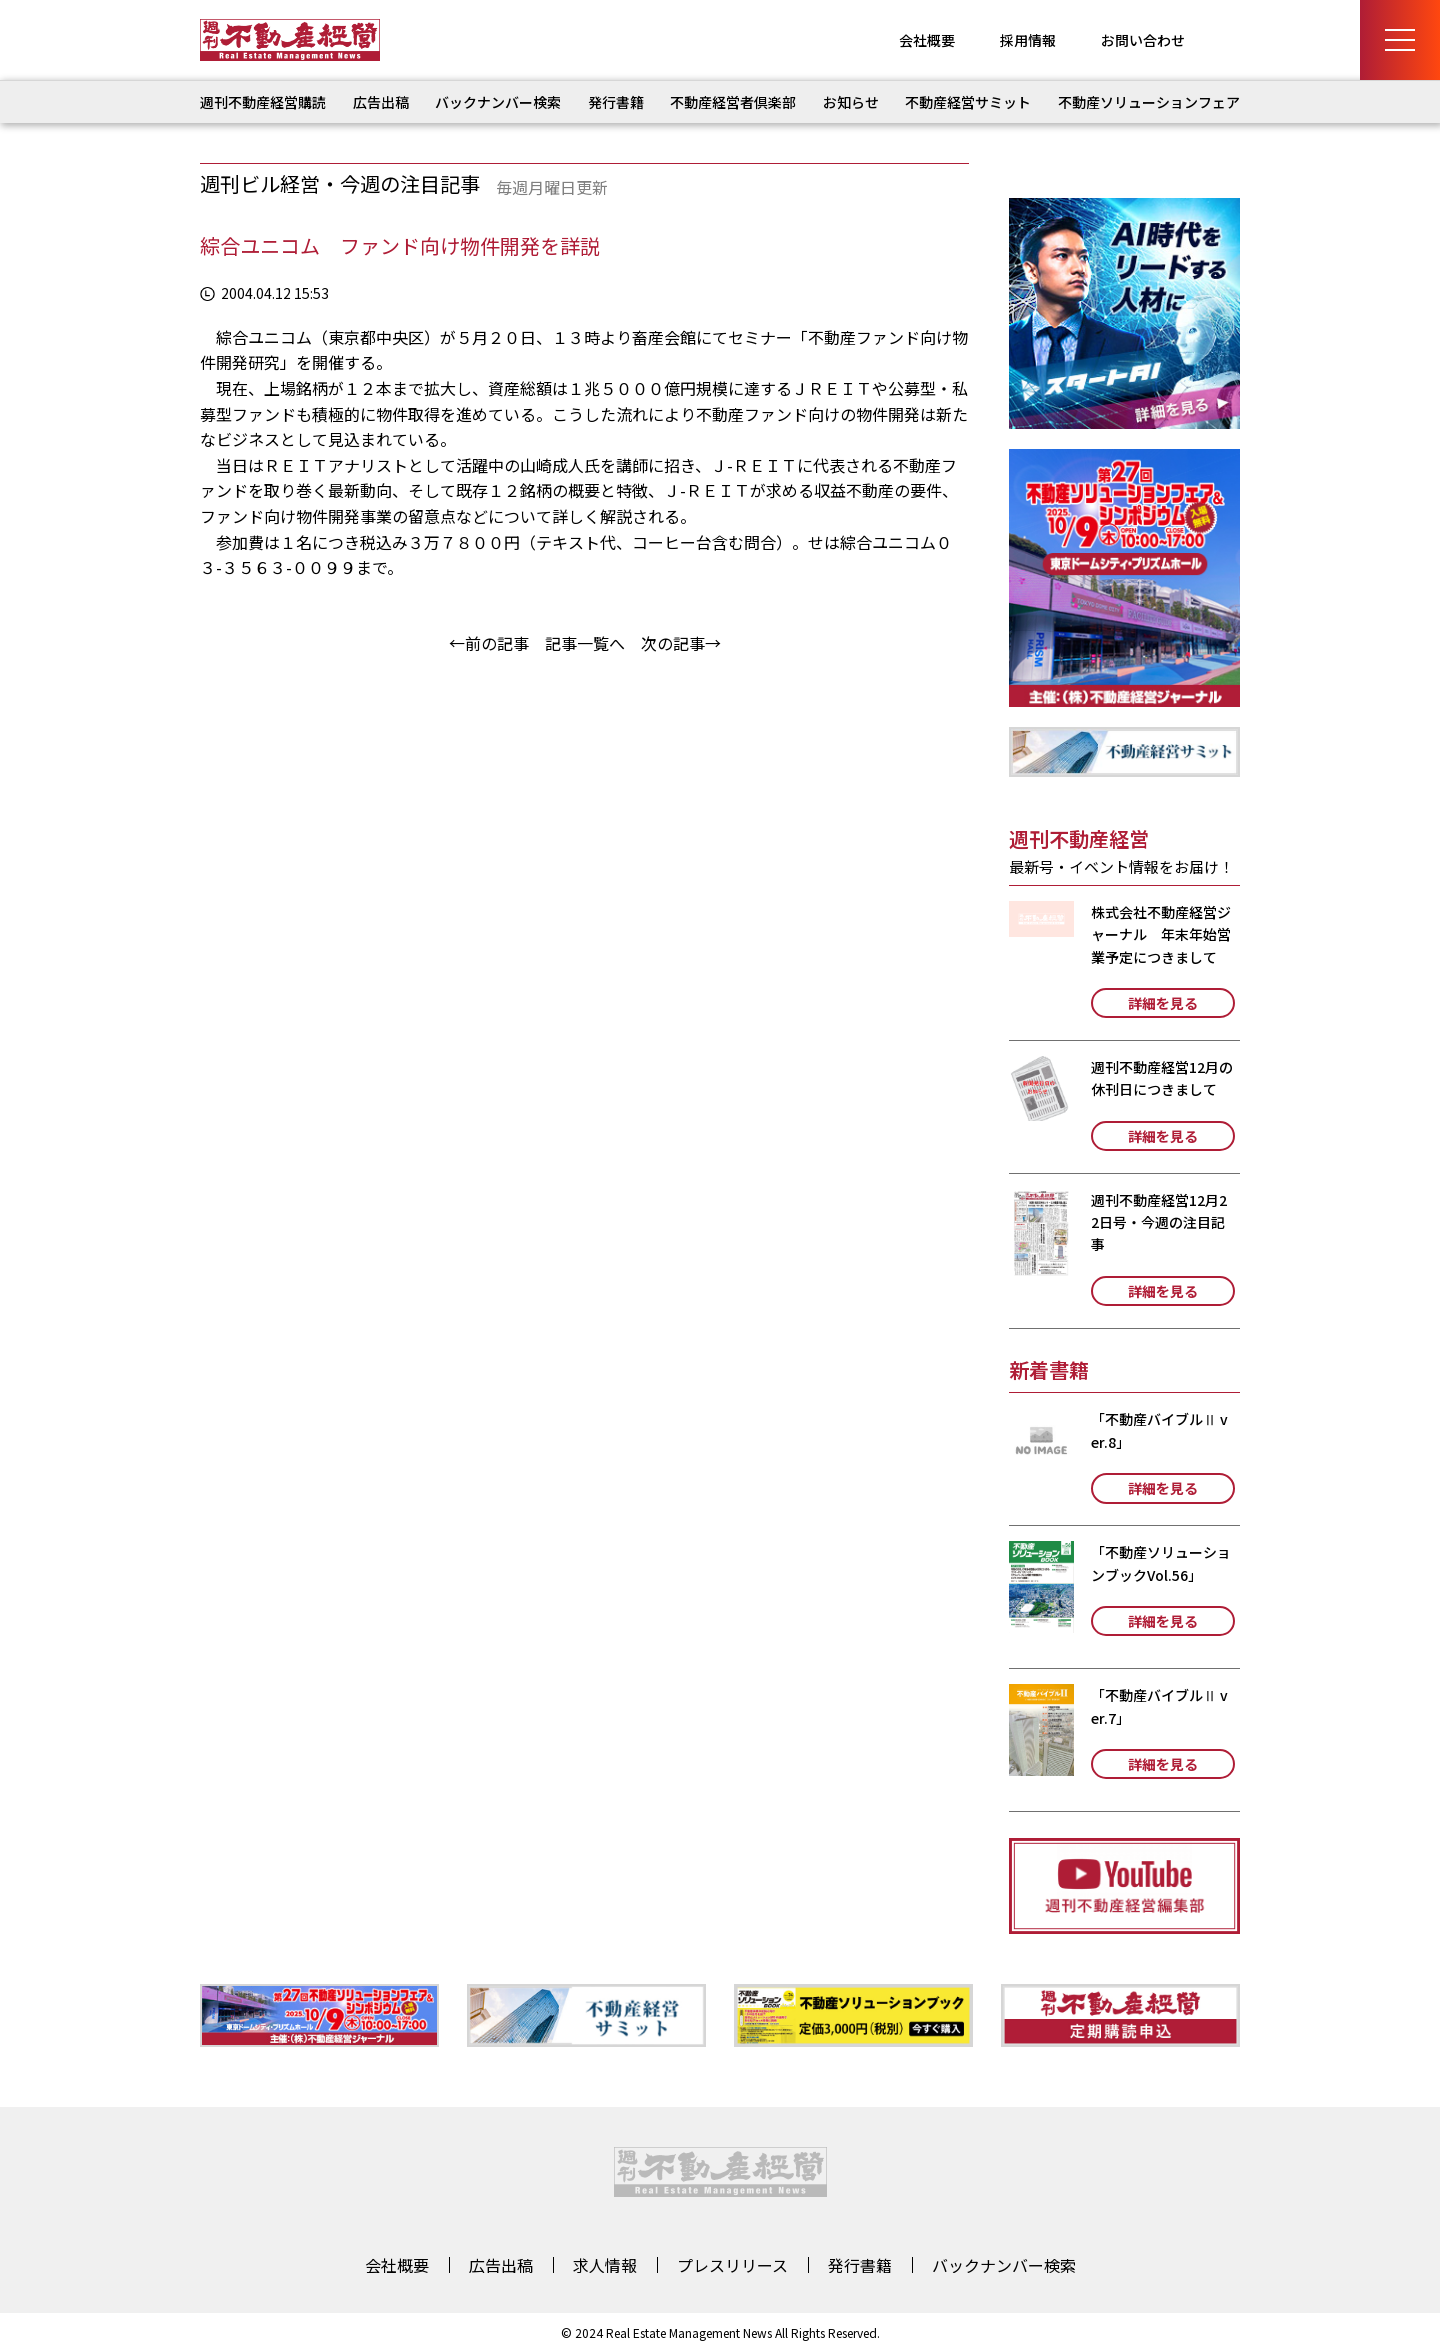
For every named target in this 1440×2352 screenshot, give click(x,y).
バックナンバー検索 (498, 102)
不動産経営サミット (968, 102)
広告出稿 (381, 102)
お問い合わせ (1143, 40)
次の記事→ (681, 643)
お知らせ (851, 102)
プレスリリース (732, 2265)
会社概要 (927, 40)
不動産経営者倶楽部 (733, 102)
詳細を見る (1163, 1003)
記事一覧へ (585, 643)
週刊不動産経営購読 (263, 102)
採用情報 (1028, 40)
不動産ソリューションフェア (1149, 102)
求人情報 (605, 2265)
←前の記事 (489, 643)
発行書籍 (616, 102)
